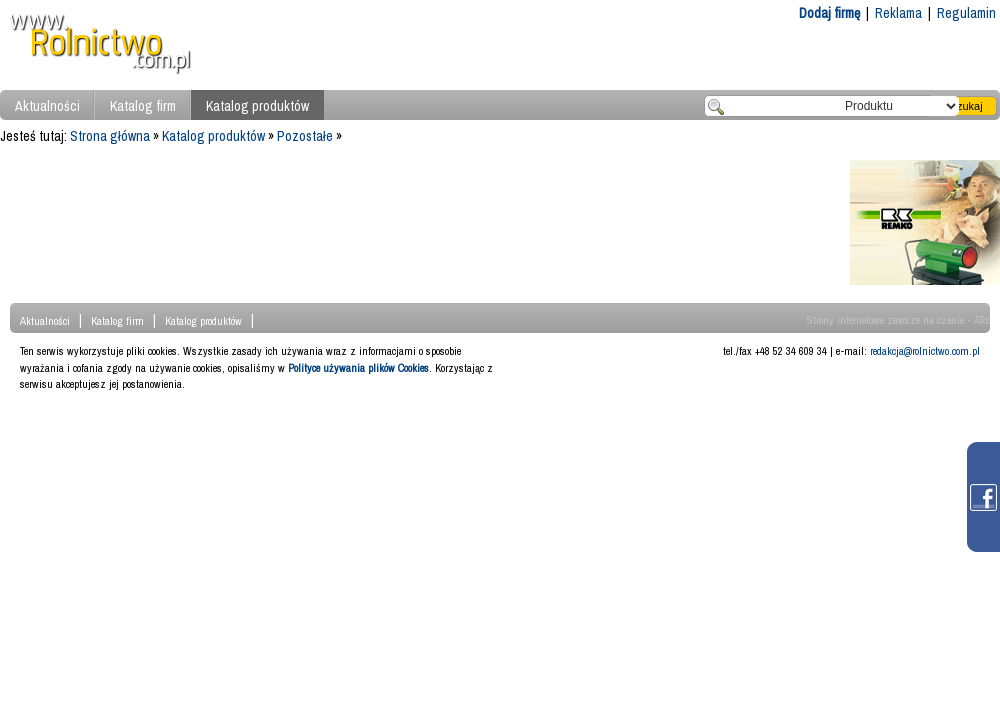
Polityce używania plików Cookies (358, 368)
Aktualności (47, 106)
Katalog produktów (257, 106)
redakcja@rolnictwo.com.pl (925, 351)
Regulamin (966, 13)
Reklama (898, 13)
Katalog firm (143, 106)
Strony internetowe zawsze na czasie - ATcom (903, 320)
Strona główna (110, 136)
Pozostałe (305, 136)
